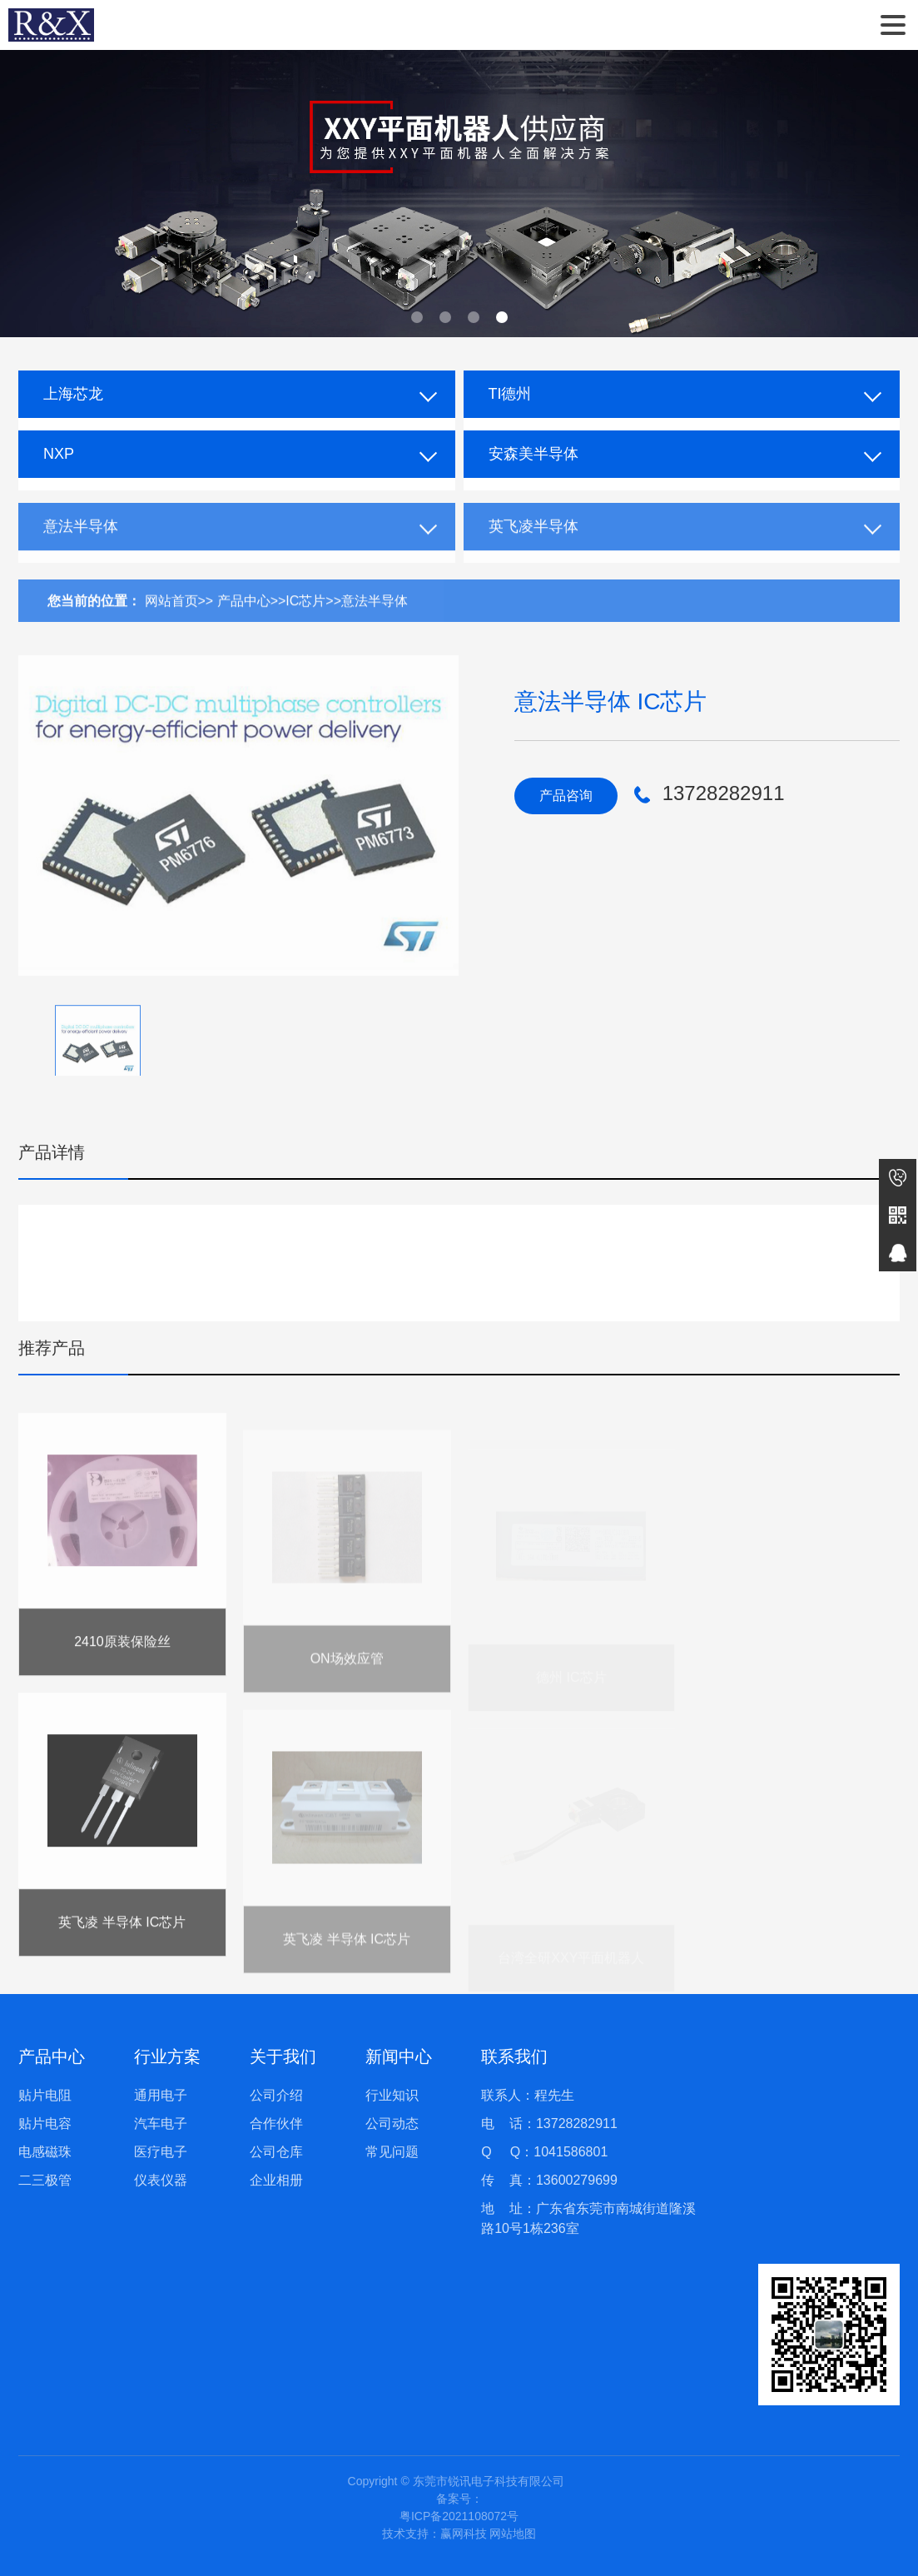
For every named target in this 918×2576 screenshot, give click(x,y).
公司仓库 (276, 2152)
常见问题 (392, 2152)
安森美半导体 (533, 453)
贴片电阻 (45, 2095)
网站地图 (512, 2533)
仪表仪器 (160, 2180)
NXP (58, 453)
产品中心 (243, 619)
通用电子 (160, 2095)
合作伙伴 (276, 2123)
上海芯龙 (73, 393)
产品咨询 (566, 795)
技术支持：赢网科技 (434, 2533)
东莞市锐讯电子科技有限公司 (51, 25)
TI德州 (510, 393)
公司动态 (392, 2123)
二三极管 (45, 2180)
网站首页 (171, 619)
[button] (417, 317)
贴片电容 (45, 2123)
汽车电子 (160, 2123)
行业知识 (392, 2095)
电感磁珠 (45, 2152)
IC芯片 (305, 619)
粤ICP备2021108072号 (459, 2516)
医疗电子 (160, 2152)
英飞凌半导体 (533, 544)
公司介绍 (276, 2095)
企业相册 (276, 2180)
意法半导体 (80, 544)
